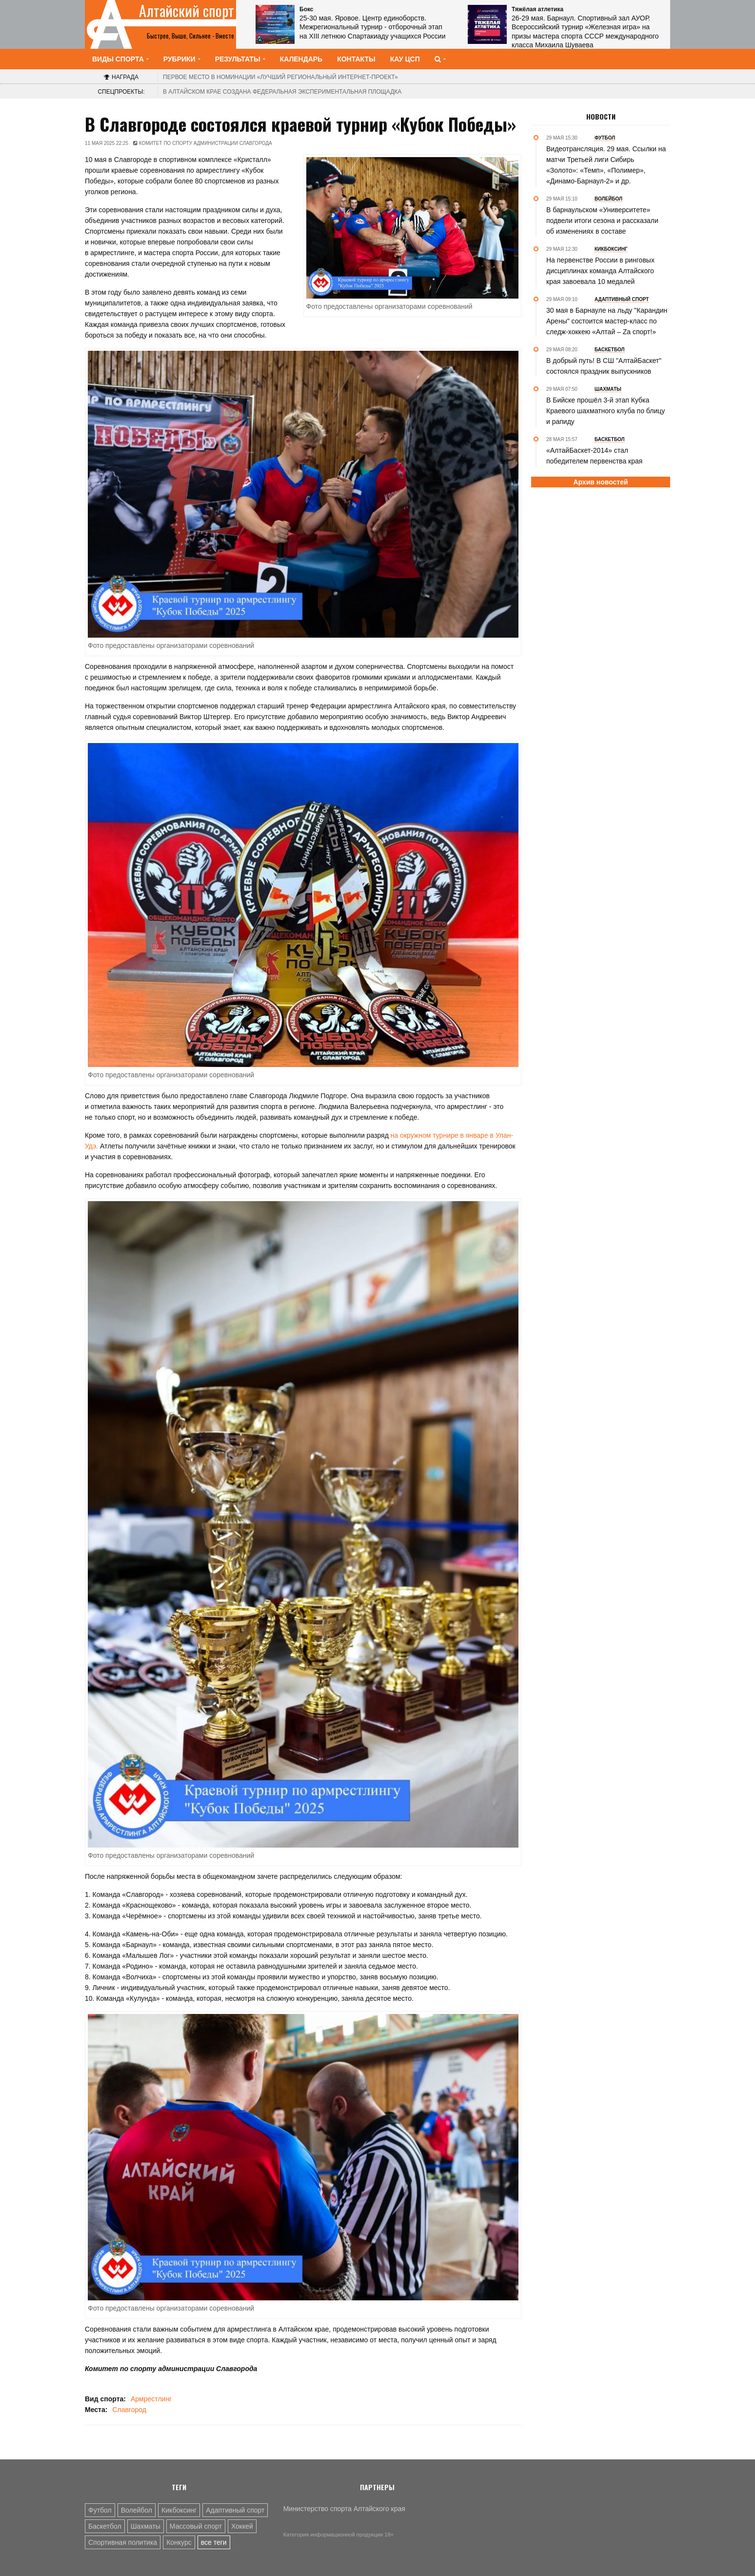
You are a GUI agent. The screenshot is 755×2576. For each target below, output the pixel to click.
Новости (601, 116)
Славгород (129, 2410)
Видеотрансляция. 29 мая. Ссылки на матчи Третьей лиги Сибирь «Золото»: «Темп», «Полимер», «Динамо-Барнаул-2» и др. (606, 165)
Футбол (100, 2510)
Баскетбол (104, 2526)
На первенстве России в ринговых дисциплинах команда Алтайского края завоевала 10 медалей (600, 270)
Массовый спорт (196, 2526)
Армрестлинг (151, 2399)
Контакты (356, 59)
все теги (214, 2542)
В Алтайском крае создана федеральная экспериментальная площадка (282, 91)
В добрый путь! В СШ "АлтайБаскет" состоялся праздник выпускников (603, 366)
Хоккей (242, 2526)
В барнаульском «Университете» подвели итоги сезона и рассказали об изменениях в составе (602, 220)
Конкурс (179, 2542)
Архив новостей (600, 482)
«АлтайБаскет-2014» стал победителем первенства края (594, 455)
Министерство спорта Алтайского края (344, 2509)
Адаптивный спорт (235, 2510)
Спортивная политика (122, 2542)
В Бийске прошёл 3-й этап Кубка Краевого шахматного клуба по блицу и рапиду (605, 410)
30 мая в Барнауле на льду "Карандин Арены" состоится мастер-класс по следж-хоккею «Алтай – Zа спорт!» (606, 321)
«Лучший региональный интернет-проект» (280, 77)
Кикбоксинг (179, 2510)
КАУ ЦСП (405, 59)
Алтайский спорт (186, 10)
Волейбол (136, 2510)
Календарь (301, 59)
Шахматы (145, 2526)
